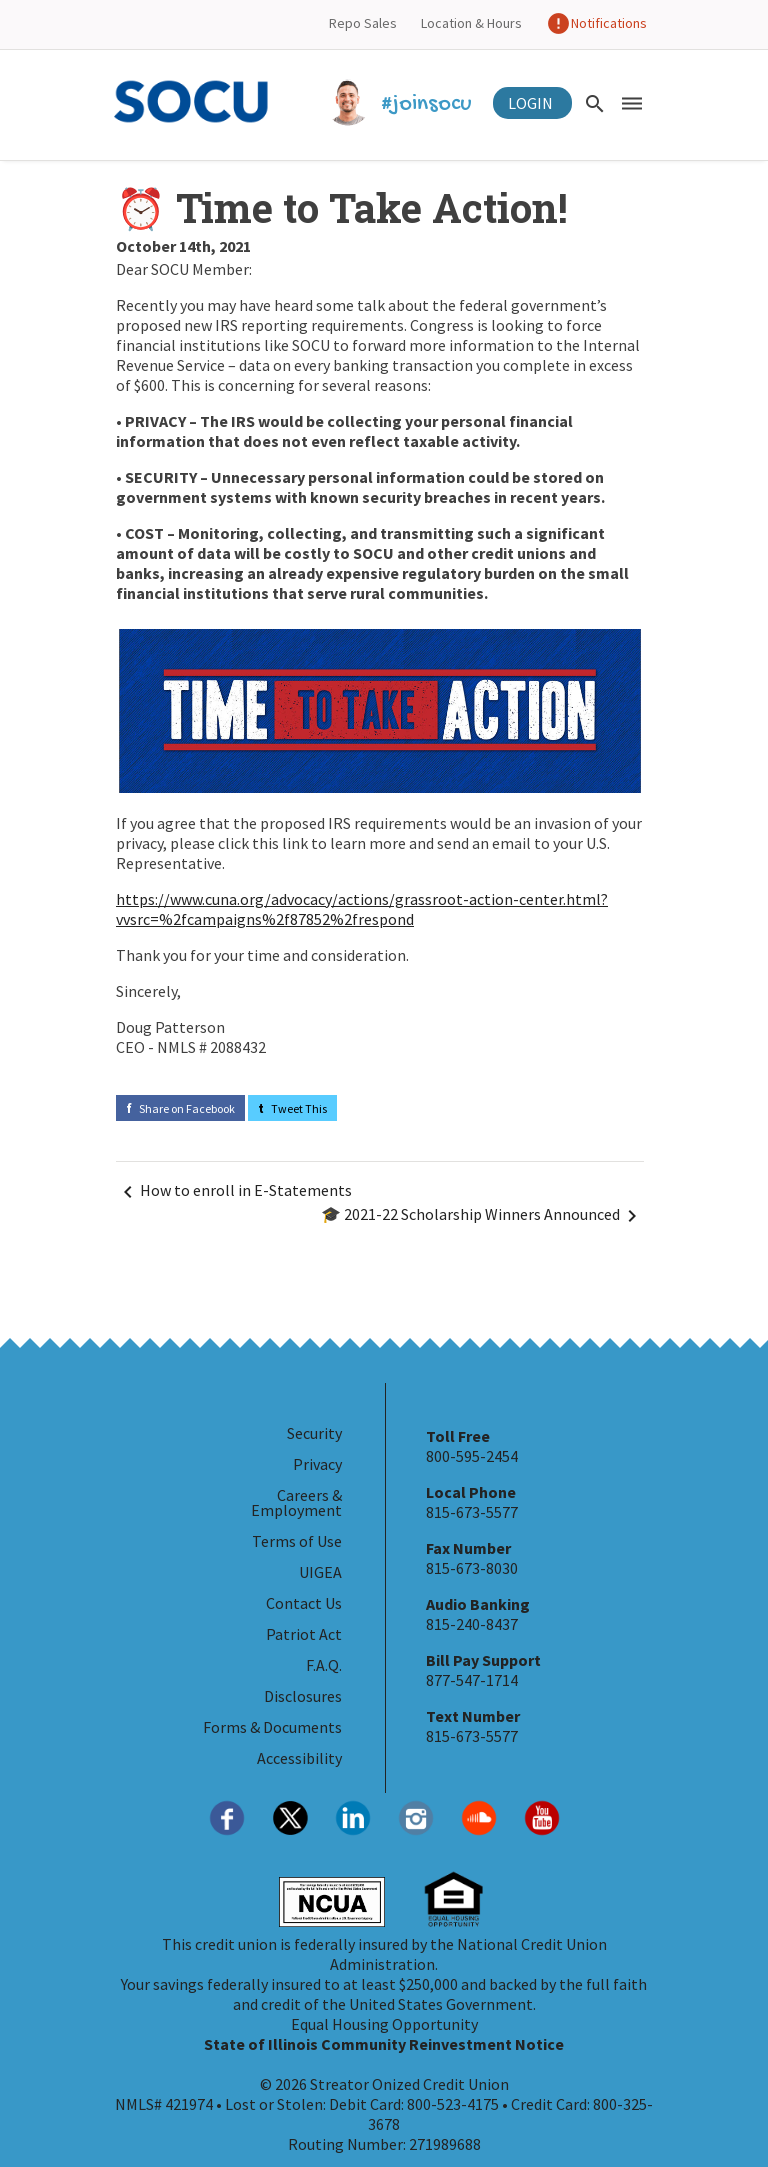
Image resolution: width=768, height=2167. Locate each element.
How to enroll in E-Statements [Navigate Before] (234, 1192)
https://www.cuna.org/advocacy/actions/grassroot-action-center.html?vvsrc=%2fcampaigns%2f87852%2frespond (362, 909)
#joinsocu (401, 104)
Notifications (596, 23)
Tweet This (292, 1108)
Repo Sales (363, 23)
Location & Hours (471, 23)
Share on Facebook (180, 1108)
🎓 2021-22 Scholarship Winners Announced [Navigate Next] (482, 1216)
